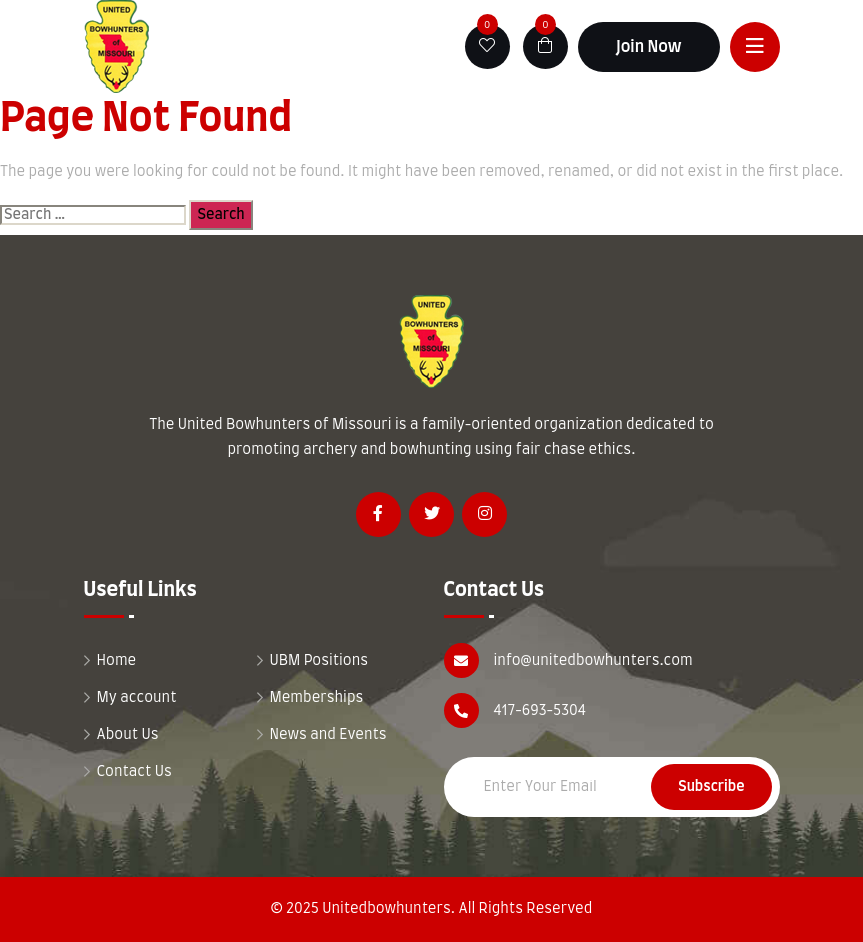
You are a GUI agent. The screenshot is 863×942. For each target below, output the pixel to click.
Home (117, 661)
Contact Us (134, 772)
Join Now (649, 47)
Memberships (317, 698)
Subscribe (711, 787)
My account (137, 698)
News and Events (328, 735)
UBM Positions (319, 661)
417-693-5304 (540, 711)
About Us (128, 735)
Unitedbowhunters (386, 909)
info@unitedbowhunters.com (593, 661)
